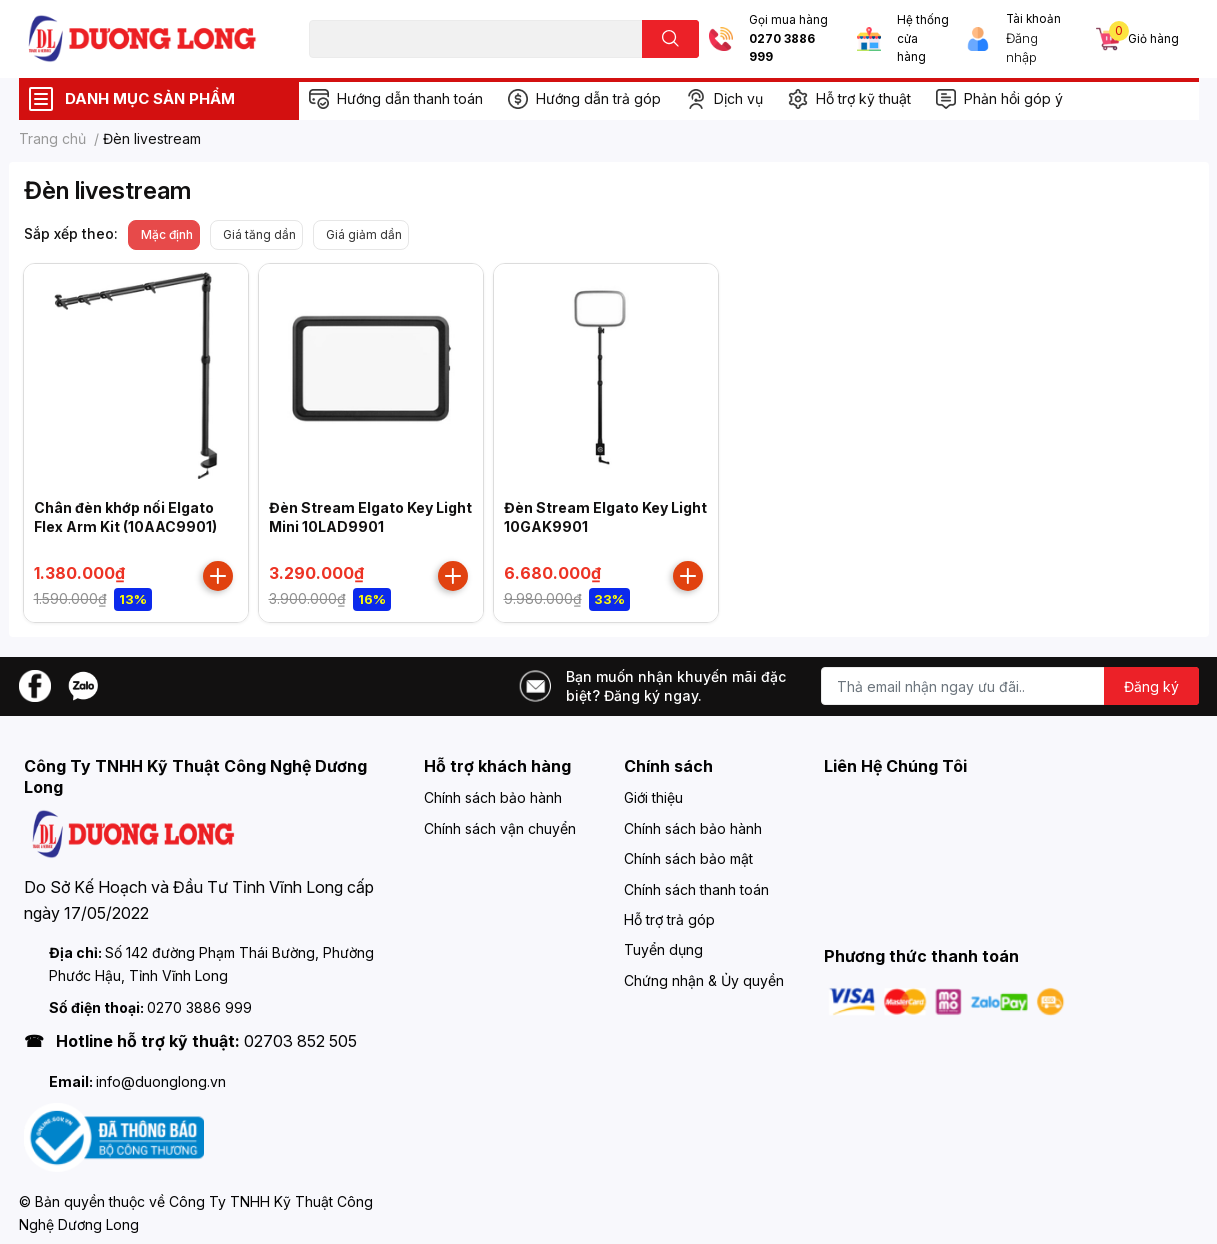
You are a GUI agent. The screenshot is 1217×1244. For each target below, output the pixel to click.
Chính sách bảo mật (688, 858)
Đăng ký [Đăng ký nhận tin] (1151, 686)
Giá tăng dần (259, 234)
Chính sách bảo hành (493, 797)
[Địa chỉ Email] (1010, 686)
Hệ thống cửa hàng (923, 38)
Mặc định (167, 234)
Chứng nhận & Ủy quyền (704, 980)
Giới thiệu (653, 797)
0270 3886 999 (782, 48)
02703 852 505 (300, 1041)
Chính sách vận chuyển (500, 828)
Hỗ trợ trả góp (669, 919)
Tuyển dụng (663, 949)
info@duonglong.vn (161, 1081)
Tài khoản (1033, 19)
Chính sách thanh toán (696, 889)
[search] (670, 39)
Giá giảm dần (364, 234)
